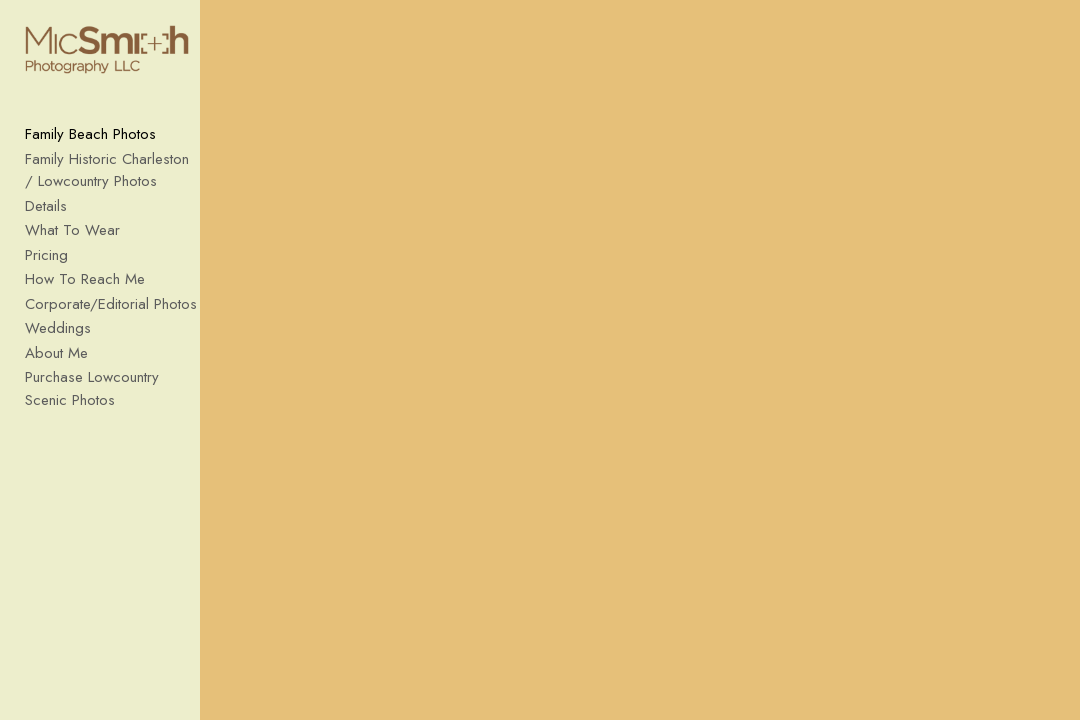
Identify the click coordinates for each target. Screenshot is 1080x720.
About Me (56, 363)
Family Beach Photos (90, 145)
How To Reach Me (85, 290)
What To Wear (72, 241)
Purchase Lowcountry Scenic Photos (115, 399)
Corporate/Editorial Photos (111, 314)
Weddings (58, 339)
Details (46, 216)
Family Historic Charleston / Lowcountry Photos (113, 180)
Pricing (46, 265)
